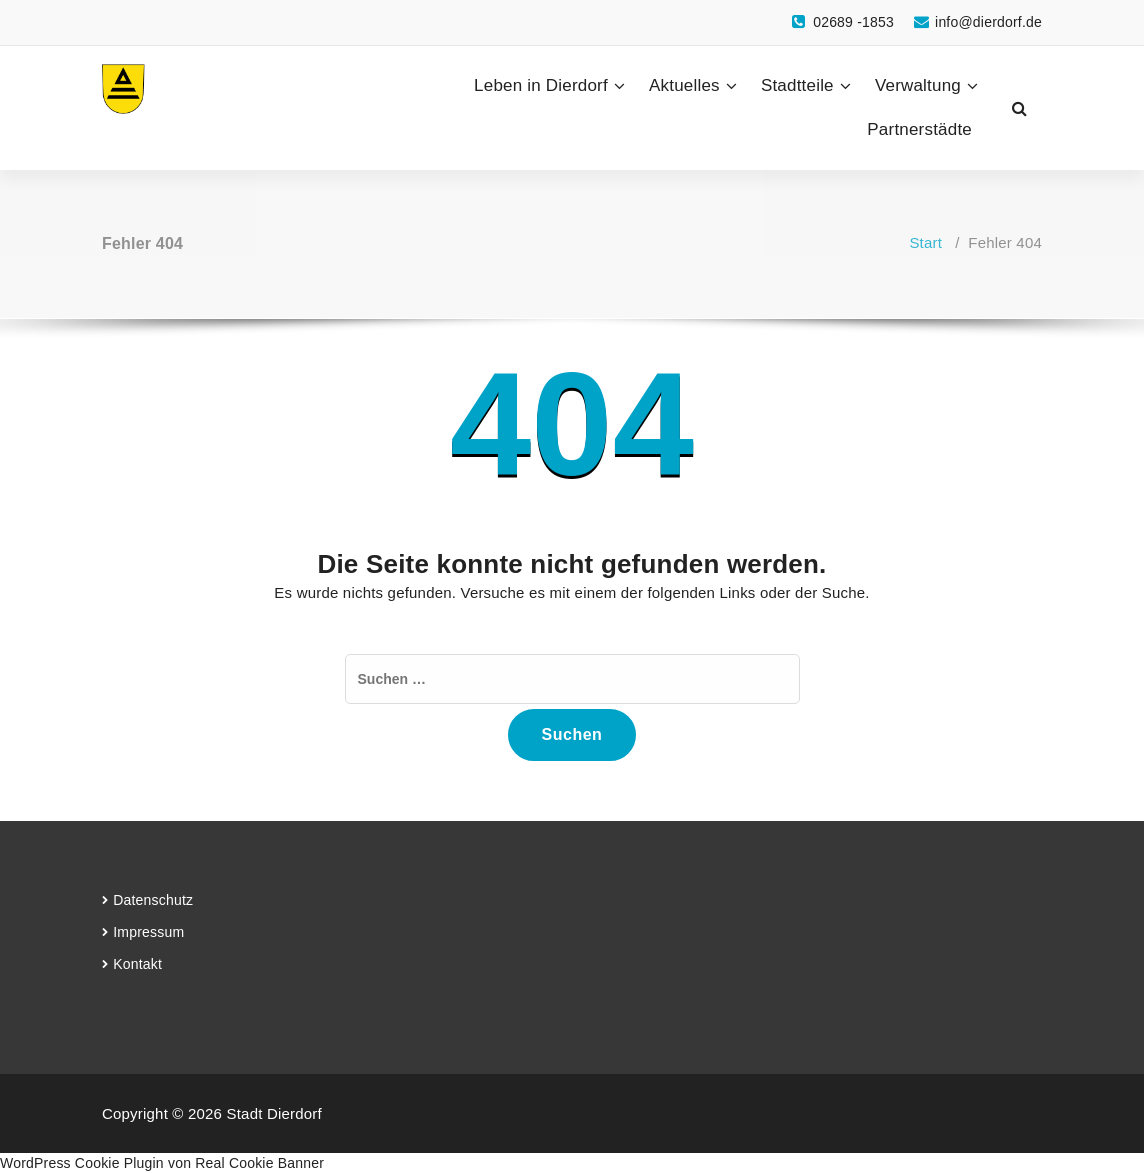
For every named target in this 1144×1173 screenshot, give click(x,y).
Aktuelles (684, 85)
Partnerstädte (919, 129)
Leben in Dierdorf (541, 85)
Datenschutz (153, 900)
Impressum (148, 932)
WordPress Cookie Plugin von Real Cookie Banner (162, 1163)
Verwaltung (918, 85)
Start (925, 242)
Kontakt (137, 964)
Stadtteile (797, 85)
